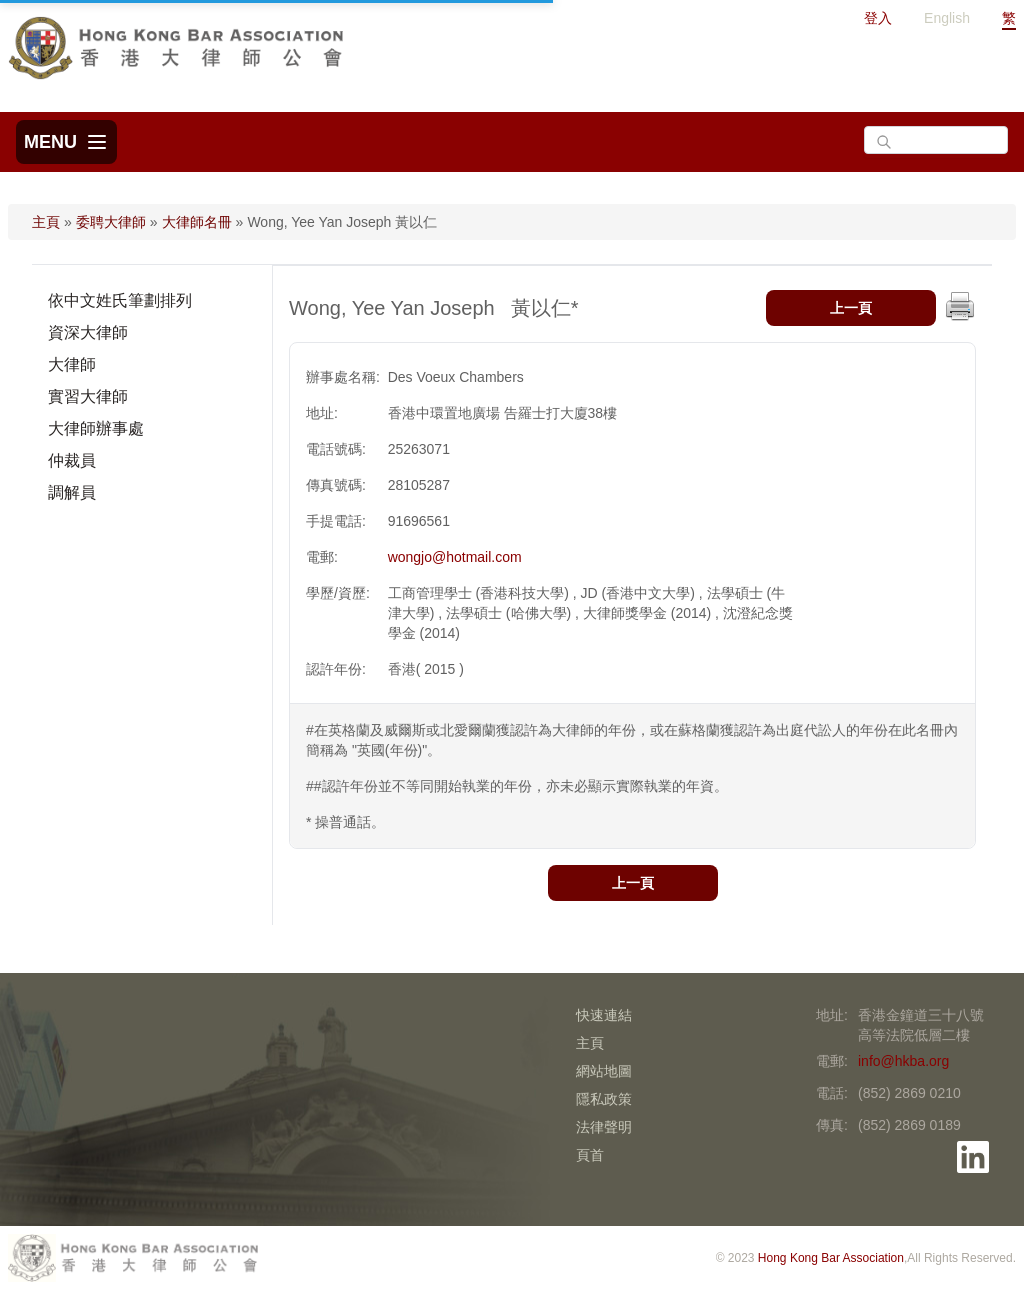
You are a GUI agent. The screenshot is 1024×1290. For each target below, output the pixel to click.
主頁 (46, 222)
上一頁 (851, 308)
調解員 (72, 492)
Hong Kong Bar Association (831, 1258)
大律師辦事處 (96, 428)
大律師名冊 (197, 222)
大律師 (72, 364)
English (947, 18)
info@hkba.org (903, 1061)
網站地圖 (604, 1071)
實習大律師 (88, 396)
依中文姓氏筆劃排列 (120, 300)
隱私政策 (604, 1099)
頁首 (590, 1155)
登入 (878, 18)
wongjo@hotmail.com (455, 557)
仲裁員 (72, 460)
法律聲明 (604, 1127)
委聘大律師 (111, 222)
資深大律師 (88, 332)
